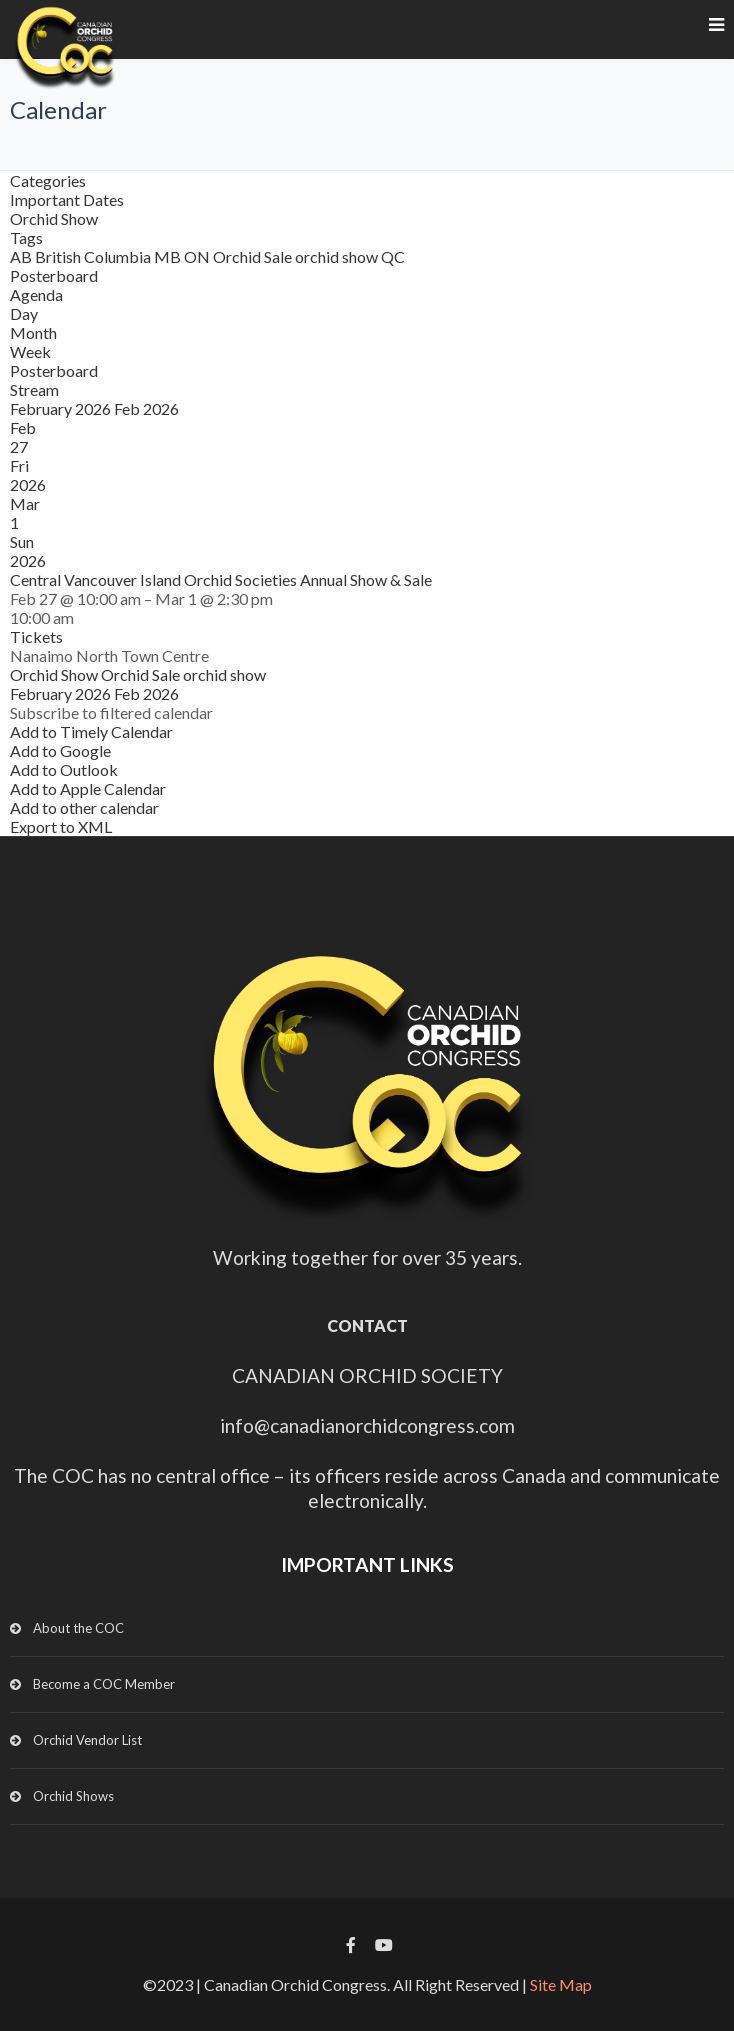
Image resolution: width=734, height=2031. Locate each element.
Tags (26, 237)
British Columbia (94, 256)
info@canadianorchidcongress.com (367, 1425)
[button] (111, 712)
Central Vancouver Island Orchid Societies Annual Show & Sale (221, 579)
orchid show (338, 256)
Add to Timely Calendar (91, 731)
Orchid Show (54, 218)
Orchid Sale (254, 256)
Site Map (561, 1984)
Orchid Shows (73, 1796)
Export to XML (61, 826)
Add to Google (60, 750)
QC (393, 256)
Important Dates (67, 199)
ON (198, 256)
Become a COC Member (104, 1684)
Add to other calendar (84, 807)
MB (169, 256)
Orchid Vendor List (87, 1740)
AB (22, 256)
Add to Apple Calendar (88, 788)
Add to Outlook (64, 769)
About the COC (78, 1628)
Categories (48, 180)
